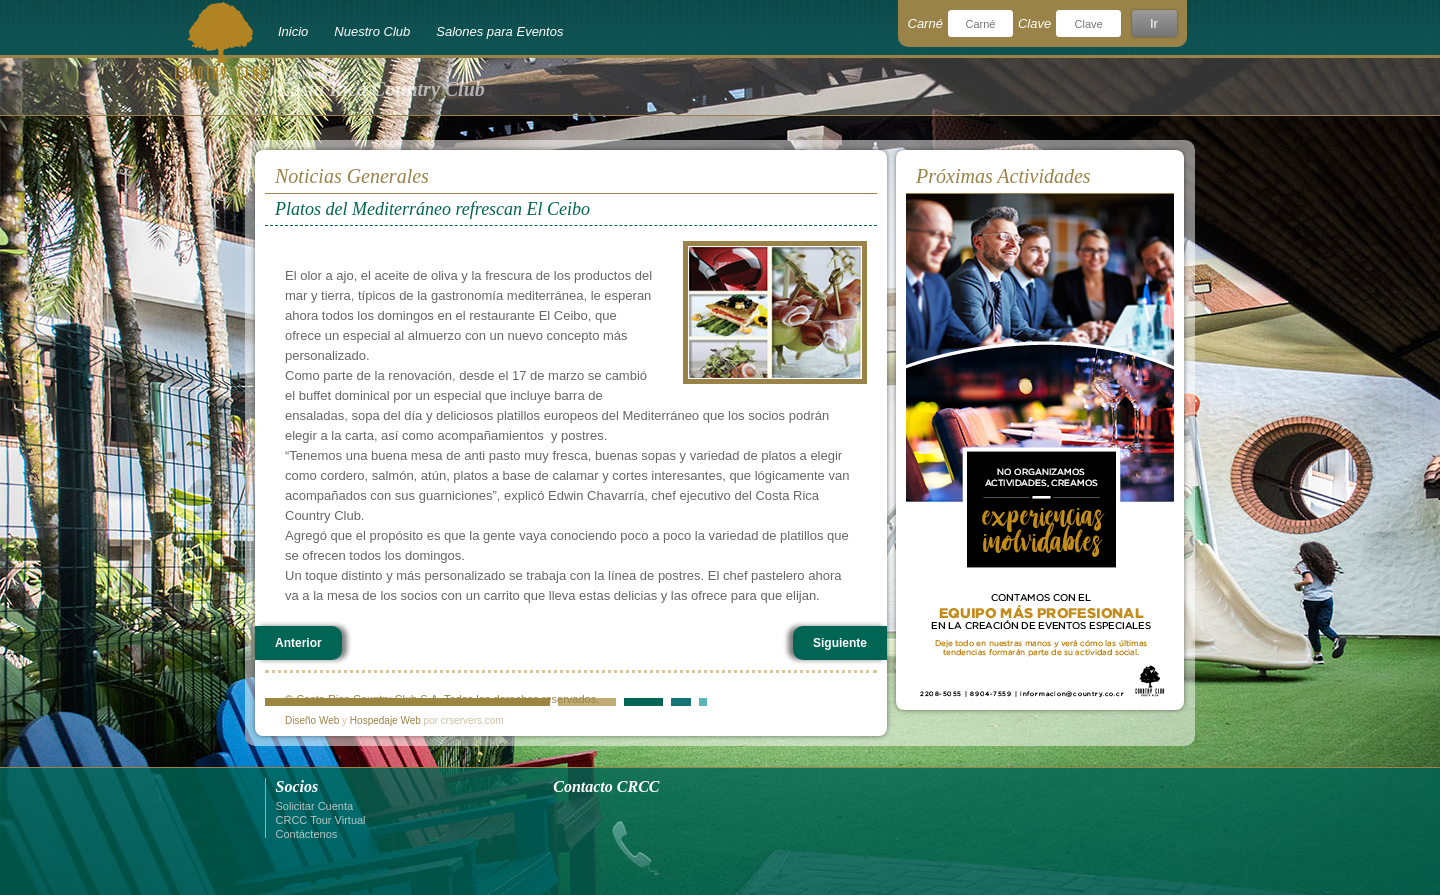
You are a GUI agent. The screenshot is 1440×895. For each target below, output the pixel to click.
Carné (925, 23)
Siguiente (840, 643)
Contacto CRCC (606, 786)
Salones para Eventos (499, 31)
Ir (1154, 23)
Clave (1034, 23)
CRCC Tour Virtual (321, 820)
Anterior (298, 643)
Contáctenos (307, 834)
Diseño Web (312, 720)
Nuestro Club (372, 31)
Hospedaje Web (385, 720)
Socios (297, 786)
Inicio (293, 31)
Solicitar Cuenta (315, 806)
